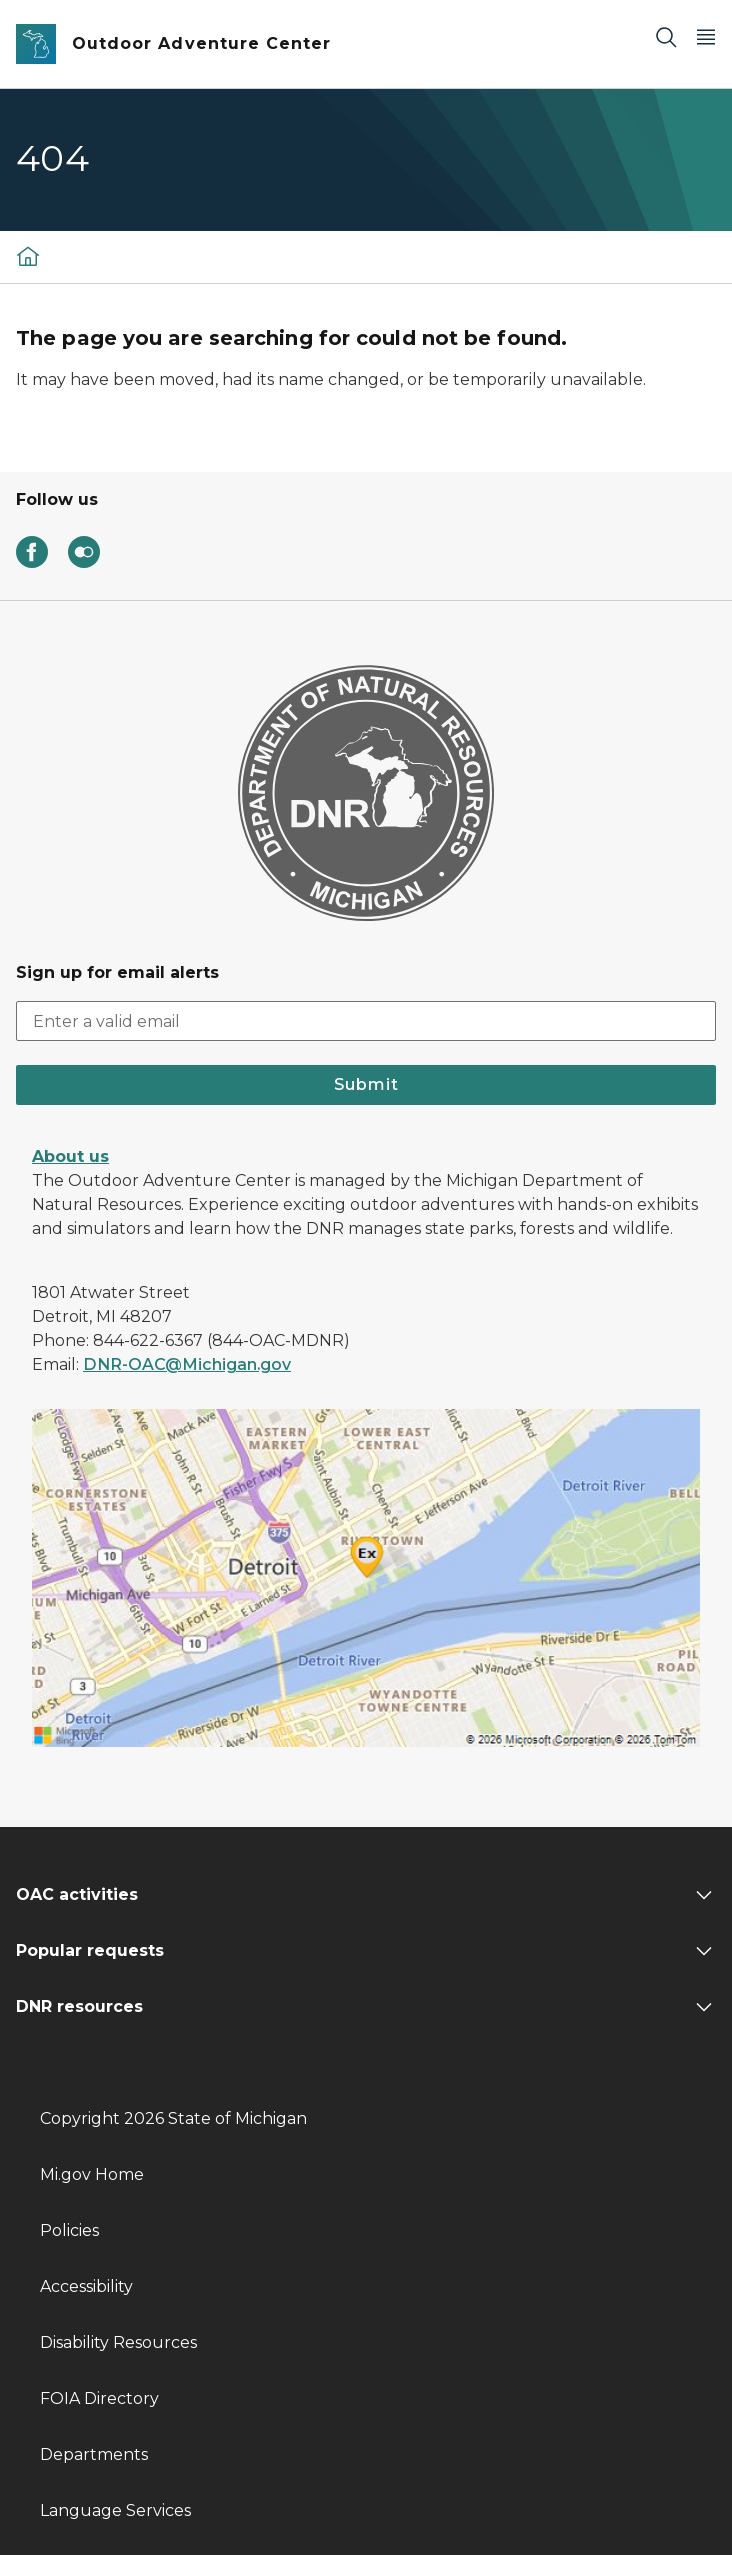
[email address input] (366, 1021)
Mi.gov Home (92, 2174)
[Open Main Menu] (706, 36)
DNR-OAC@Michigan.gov (187, 1364)
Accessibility (86, 2286)
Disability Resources (118, 2342)
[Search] (666, 36)
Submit (366, 1084)
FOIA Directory (99, 2398)
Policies (69, 2230)
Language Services (115, 2510)
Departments (94, 2454)
